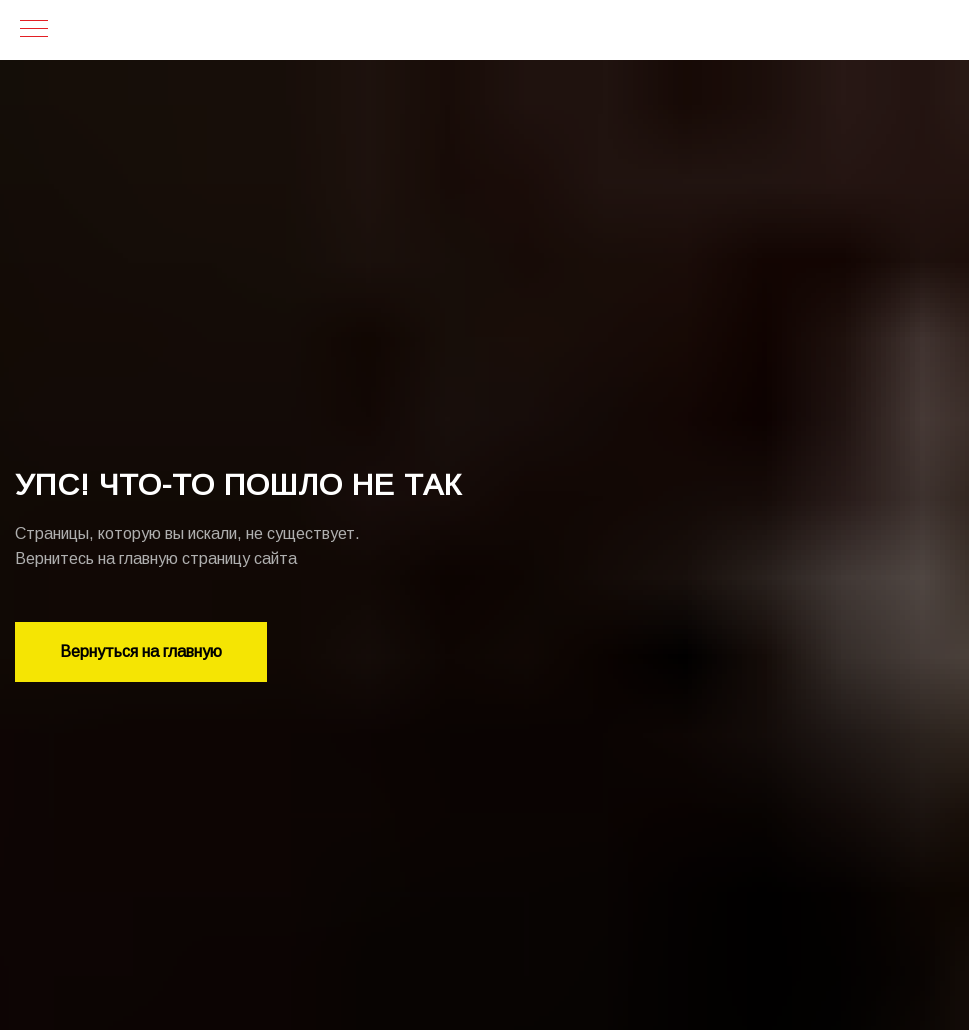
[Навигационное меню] (34, 30)
